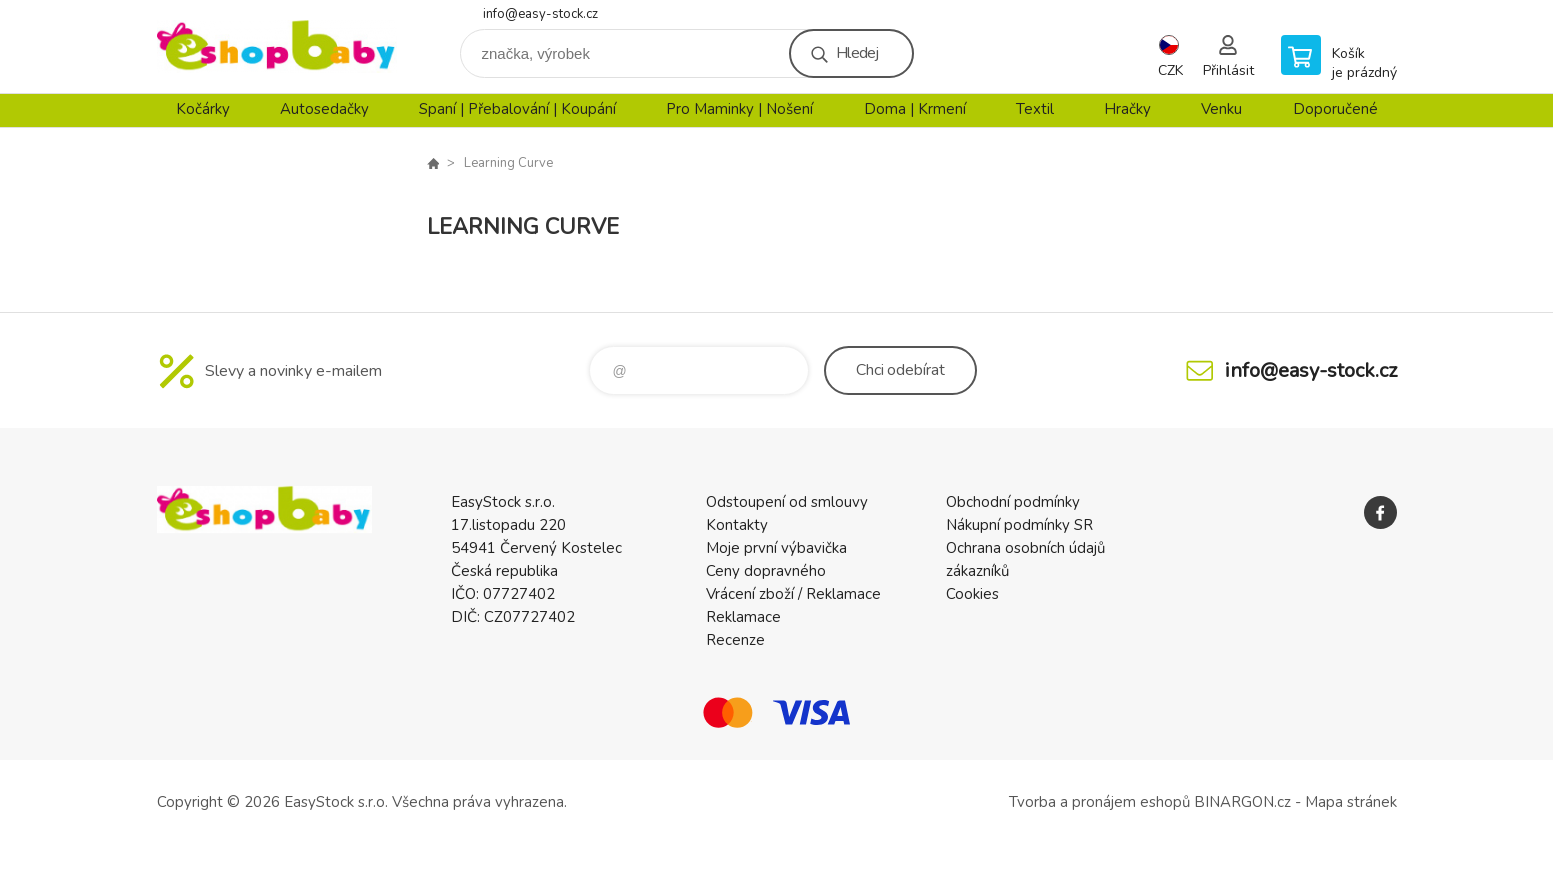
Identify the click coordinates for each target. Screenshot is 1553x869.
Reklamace (743, 617)
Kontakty (737, 525)
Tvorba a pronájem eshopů (1099, 802)
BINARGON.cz (1242, 802)
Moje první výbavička (776, 548)
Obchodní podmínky (1013, 502)
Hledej (857, 53)
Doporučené (1335, 109)
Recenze (735, 640)
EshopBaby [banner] (277, 46)
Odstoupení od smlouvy (787, 502)
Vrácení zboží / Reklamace (793, 594)
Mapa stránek (1351, 802)
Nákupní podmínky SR (1019, 525)
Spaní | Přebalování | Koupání (517, 109)
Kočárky (203, 109)
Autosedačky (324, 109)
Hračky (1127, 109)
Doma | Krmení (915, 109)
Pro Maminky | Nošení (739, 109)
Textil (1035, 109)
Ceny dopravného (766, 571)
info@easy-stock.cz (540, 14)
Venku (1221, 109)
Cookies (972, 594)
